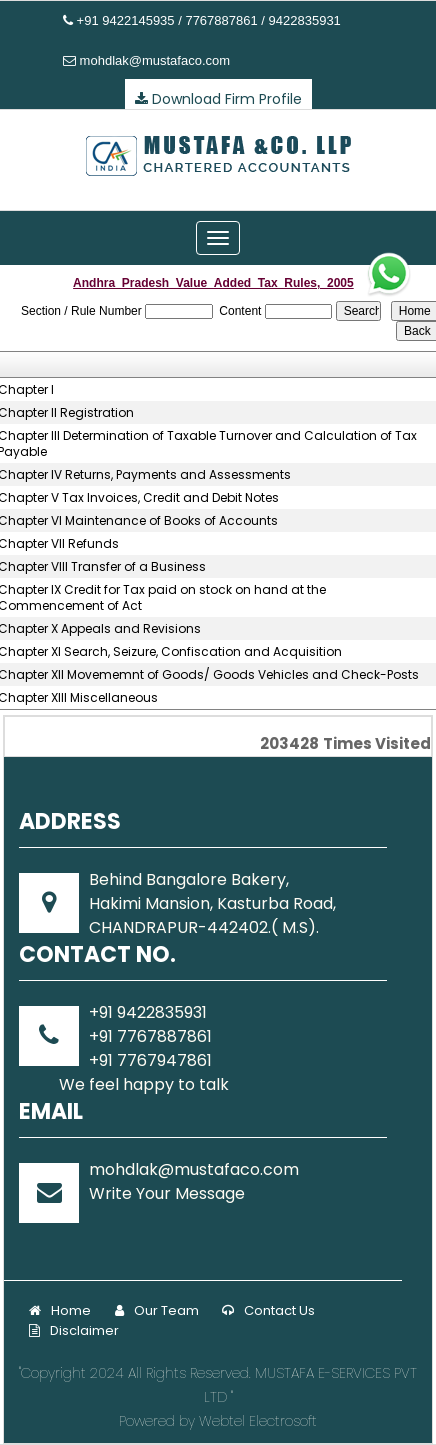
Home (60, 1310)
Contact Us (268, 1310)
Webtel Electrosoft (258, 1421)
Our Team (157, 1310)
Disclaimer (74, 1330)
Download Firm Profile (218, 99)
